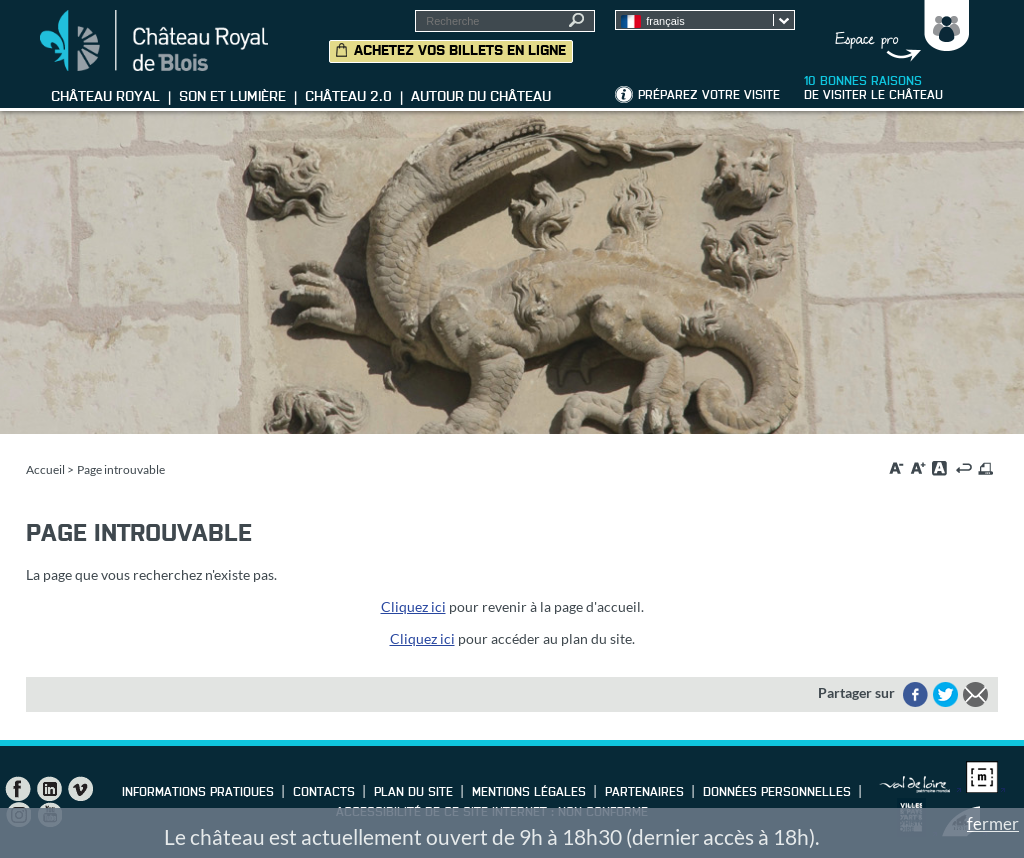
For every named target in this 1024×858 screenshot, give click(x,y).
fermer (993, 823)
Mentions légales (529, 793)
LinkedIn (49, 789)
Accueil (45, 469)
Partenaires (644, 793)
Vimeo (80, 789)
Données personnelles (777, 793)
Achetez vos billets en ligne (460, 51)
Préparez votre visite (709, 96)
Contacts (324, 793)
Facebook (18, 789)
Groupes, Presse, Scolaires (897, 31)
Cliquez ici (413, 606)
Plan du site (413, 793)
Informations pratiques (198, 793)
